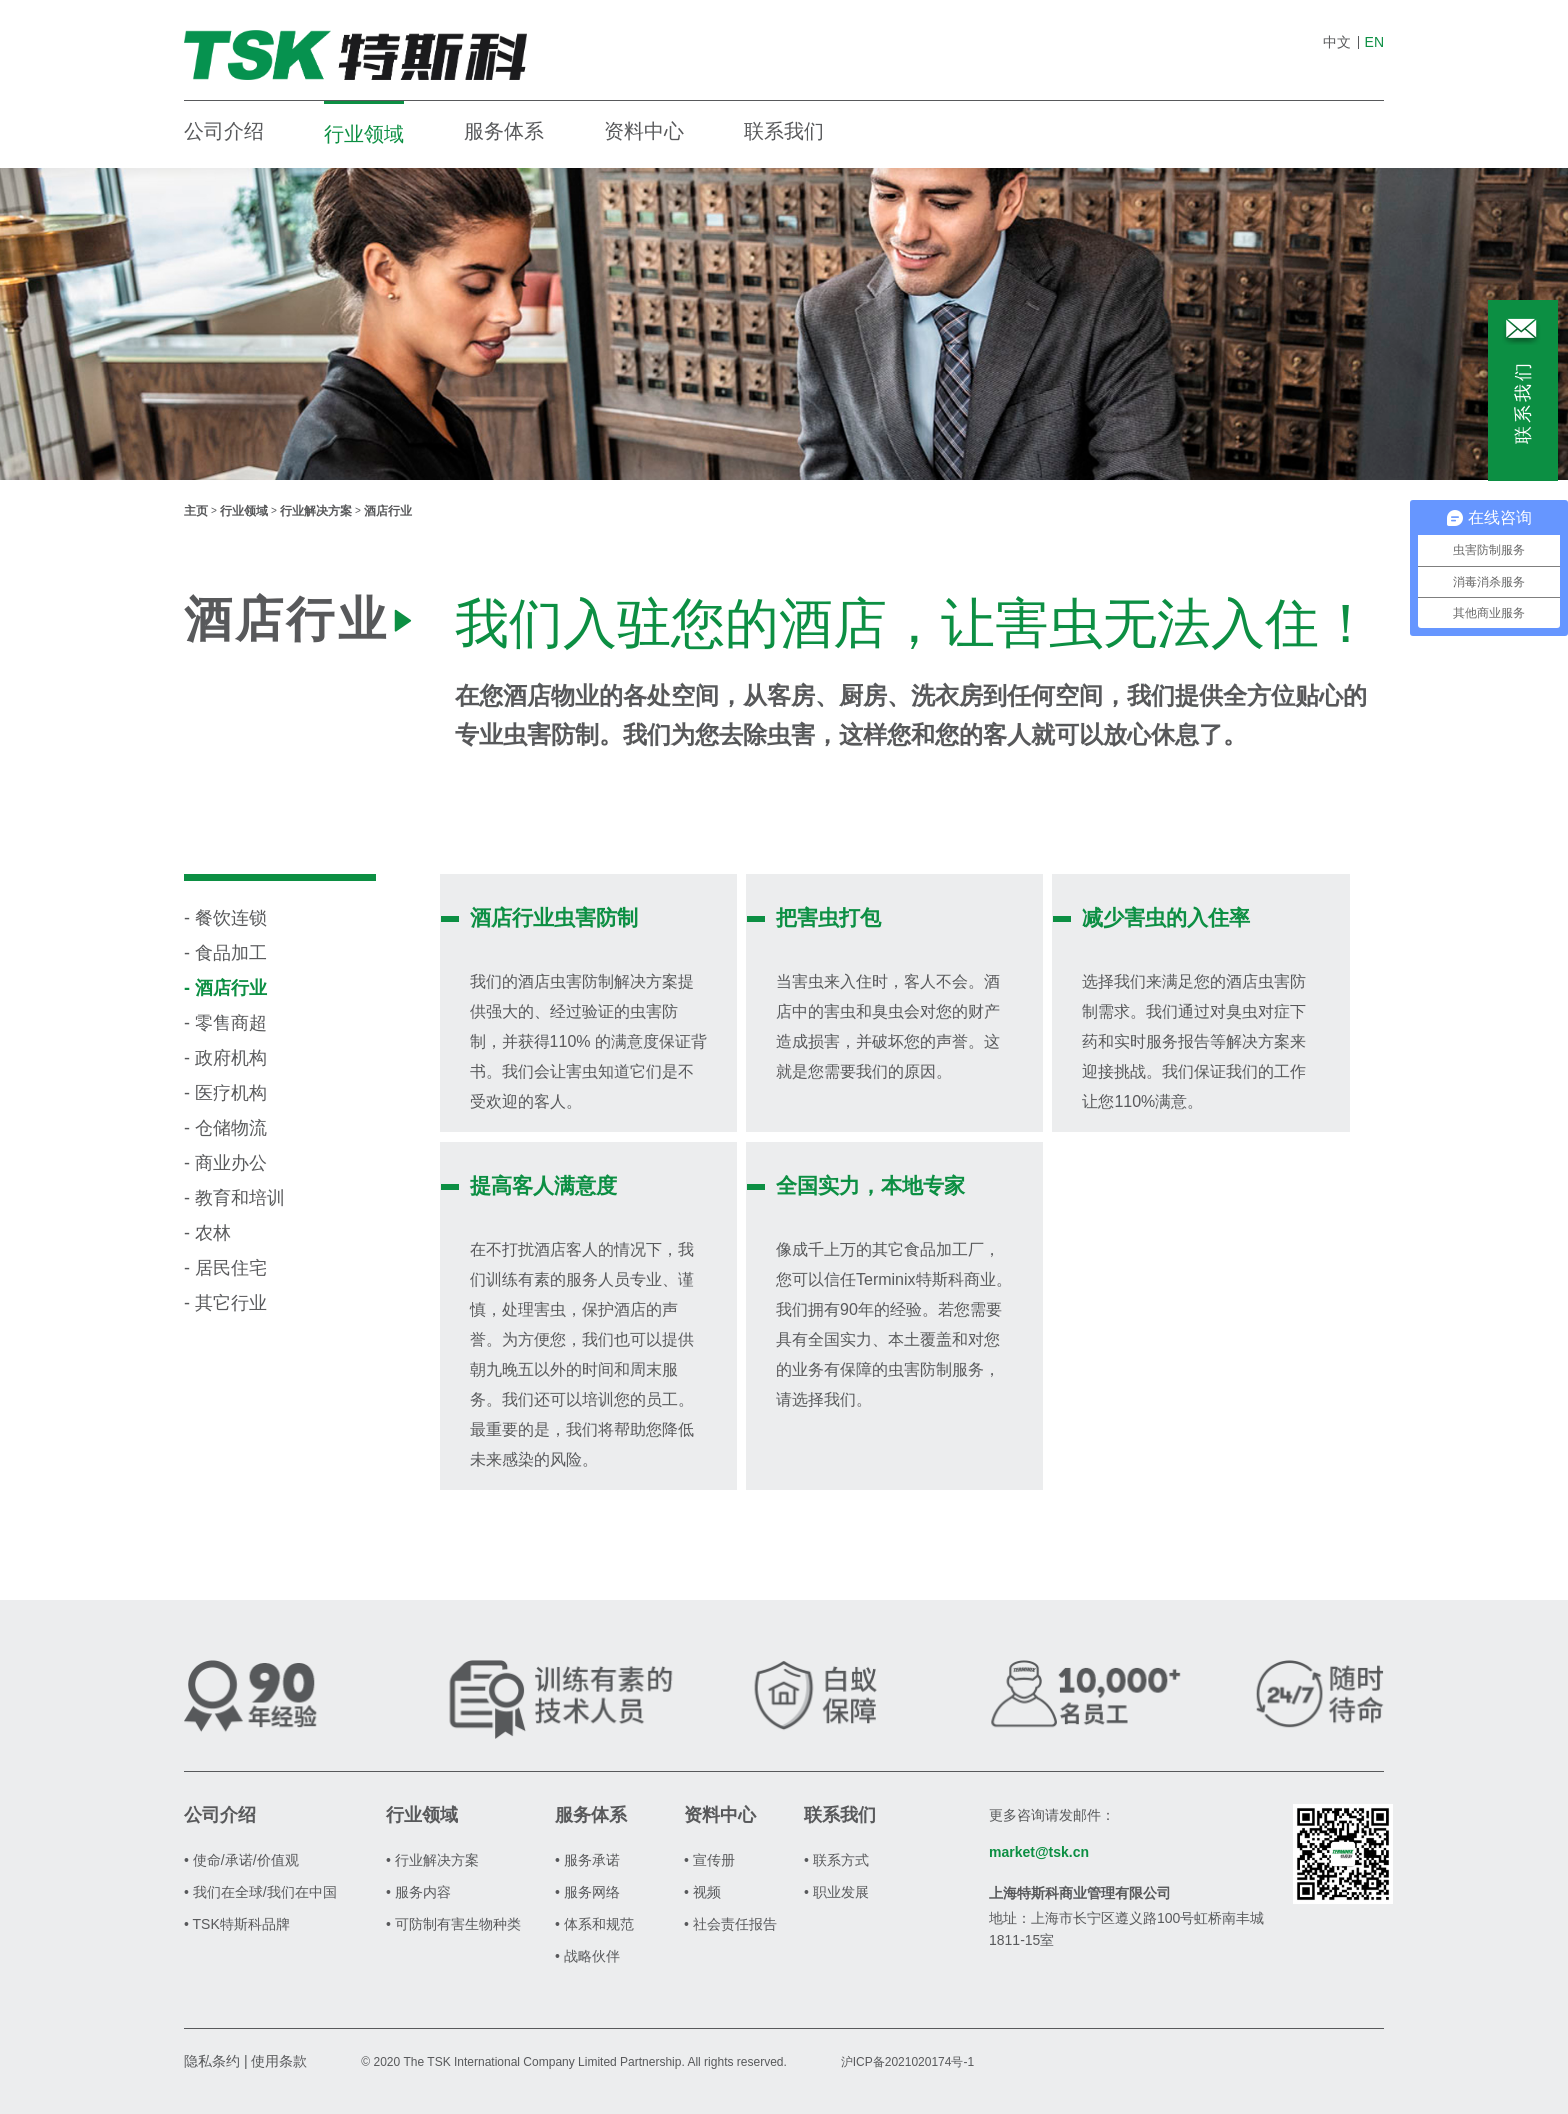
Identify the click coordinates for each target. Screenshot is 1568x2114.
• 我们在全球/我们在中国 (260, 1892)
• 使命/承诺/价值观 (241, 1860)
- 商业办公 (225, 1163)
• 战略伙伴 (587, 1956)
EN (1374, 42)
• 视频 (702, 1892)
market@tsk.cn (1039, 1852)
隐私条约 (212, 2061)
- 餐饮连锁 (225, 918)
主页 (196, 511)
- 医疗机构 (225, 1093)
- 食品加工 (225, 953)
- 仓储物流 (225, 1128)
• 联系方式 (836, 1860)
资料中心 (644, 131)
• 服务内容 (418, 1892)
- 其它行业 (225, 1303)
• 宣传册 (709, 1860)
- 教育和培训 (234, 1198)
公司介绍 (224, 131)
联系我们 (784, 131)
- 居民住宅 (225, 1268)
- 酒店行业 (225, 988)
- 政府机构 (225, 1058)
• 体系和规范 (594, 1924)
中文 (1337, 42)
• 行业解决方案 (432, 1860)
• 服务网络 (587, 1892)
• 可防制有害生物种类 (453, 1924)
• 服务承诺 (587, 1860)
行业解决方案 (316, 511)
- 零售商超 (225, 1023)
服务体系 (504, 131)
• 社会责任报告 (730, 1924)
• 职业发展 (836, 1892)
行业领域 (364, 134)
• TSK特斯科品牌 (237, 1924)
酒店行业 (388, 511)
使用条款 (279, 2061)
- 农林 (207, 1233)
